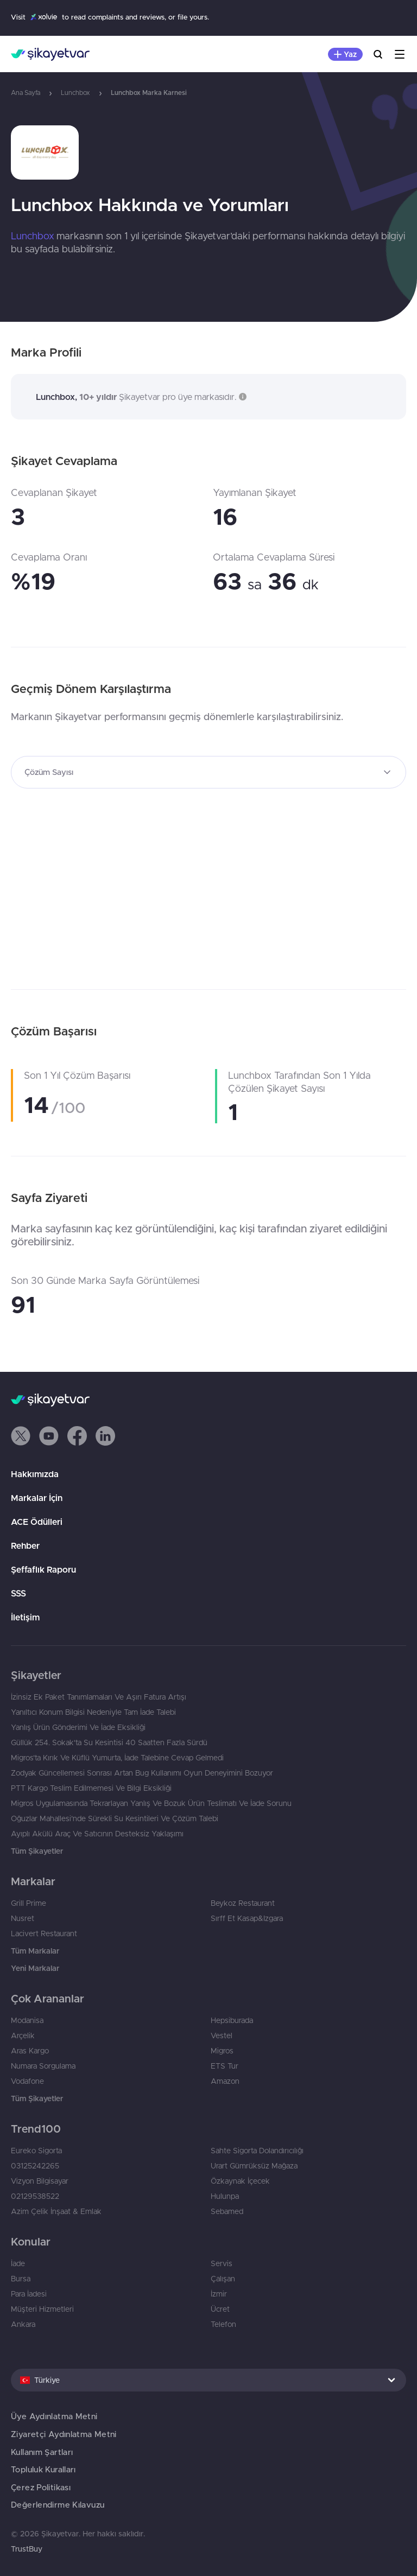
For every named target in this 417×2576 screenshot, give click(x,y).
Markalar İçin (36, 1498)
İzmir (219, 2293)
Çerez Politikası (41, 2487)
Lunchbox (75, 92)
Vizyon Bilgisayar (39, 2181)
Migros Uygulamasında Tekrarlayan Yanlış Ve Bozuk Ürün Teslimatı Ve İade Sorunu (151, 1803)
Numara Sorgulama (43, 2066)
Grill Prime (28, 1903)
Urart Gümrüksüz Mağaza (254, 2165)
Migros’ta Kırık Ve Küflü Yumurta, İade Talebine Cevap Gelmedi (117, 1757)
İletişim (25, 1617)
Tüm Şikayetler (37, 1851)
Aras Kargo (30, 2050)
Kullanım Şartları (42, 2452)
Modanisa (27, 2020)
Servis (221, 2263)
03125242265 (35, 2165)
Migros (222, 2050)
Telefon (223, 2324)
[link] (208, 152)
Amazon (225, 2081)
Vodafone (27, 2081)
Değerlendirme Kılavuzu (57, 2504)
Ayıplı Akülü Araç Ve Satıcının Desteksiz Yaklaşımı (97, 1833)
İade (18, 2263)
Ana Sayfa (25, 92)
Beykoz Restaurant (243, 1903)
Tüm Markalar (35, 1951)
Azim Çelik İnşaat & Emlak (56, 2211)
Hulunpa (225, 2196)
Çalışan (223, 2278)
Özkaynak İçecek (240, 2181)
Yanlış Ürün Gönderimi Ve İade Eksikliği (78, 1727)
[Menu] (399, 54)
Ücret (220, 2309)
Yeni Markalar (35, 1968)
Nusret (22, 1918)
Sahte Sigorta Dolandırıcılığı (257, 2150)
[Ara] (378, 54)
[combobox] (208, 772)
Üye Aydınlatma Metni (54, 2416)
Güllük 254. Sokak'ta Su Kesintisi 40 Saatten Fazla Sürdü (109, 1742)
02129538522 (35, 2196)
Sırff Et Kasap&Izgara (247, 1918)
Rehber (25, 1545)
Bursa (20, 2278)
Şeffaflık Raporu (43, 1569)
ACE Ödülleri (36, 1521)
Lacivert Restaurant (44, 1933)
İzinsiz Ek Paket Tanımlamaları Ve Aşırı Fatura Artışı (98, 1697)
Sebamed (227, 2211)
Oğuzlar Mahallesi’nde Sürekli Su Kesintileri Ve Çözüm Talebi (114, 1818)
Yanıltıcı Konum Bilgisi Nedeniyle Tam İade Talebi (93, 1712)
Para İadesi (29, 2293)
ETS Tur (224, 2066)
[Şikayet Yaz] (345, 54)
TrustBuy (26, 2549)
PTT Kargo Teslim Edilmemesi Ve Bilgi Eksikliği (91, 1788)
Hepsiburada (232, 2020)
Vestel (221, 2035)
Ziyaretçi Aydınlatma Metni (64, 2434)
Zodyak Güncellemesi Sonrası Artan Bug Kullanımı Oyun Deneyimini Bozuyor (142, 1773)
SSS (18, 1593)
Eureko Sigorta (36, 2150)
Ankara (23, 2324)
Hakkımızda (35, 1474)
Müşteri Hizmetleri (42, 2309)
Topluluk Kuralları (43, 2469)
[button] (242, 397)
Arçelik (23, 2035)
